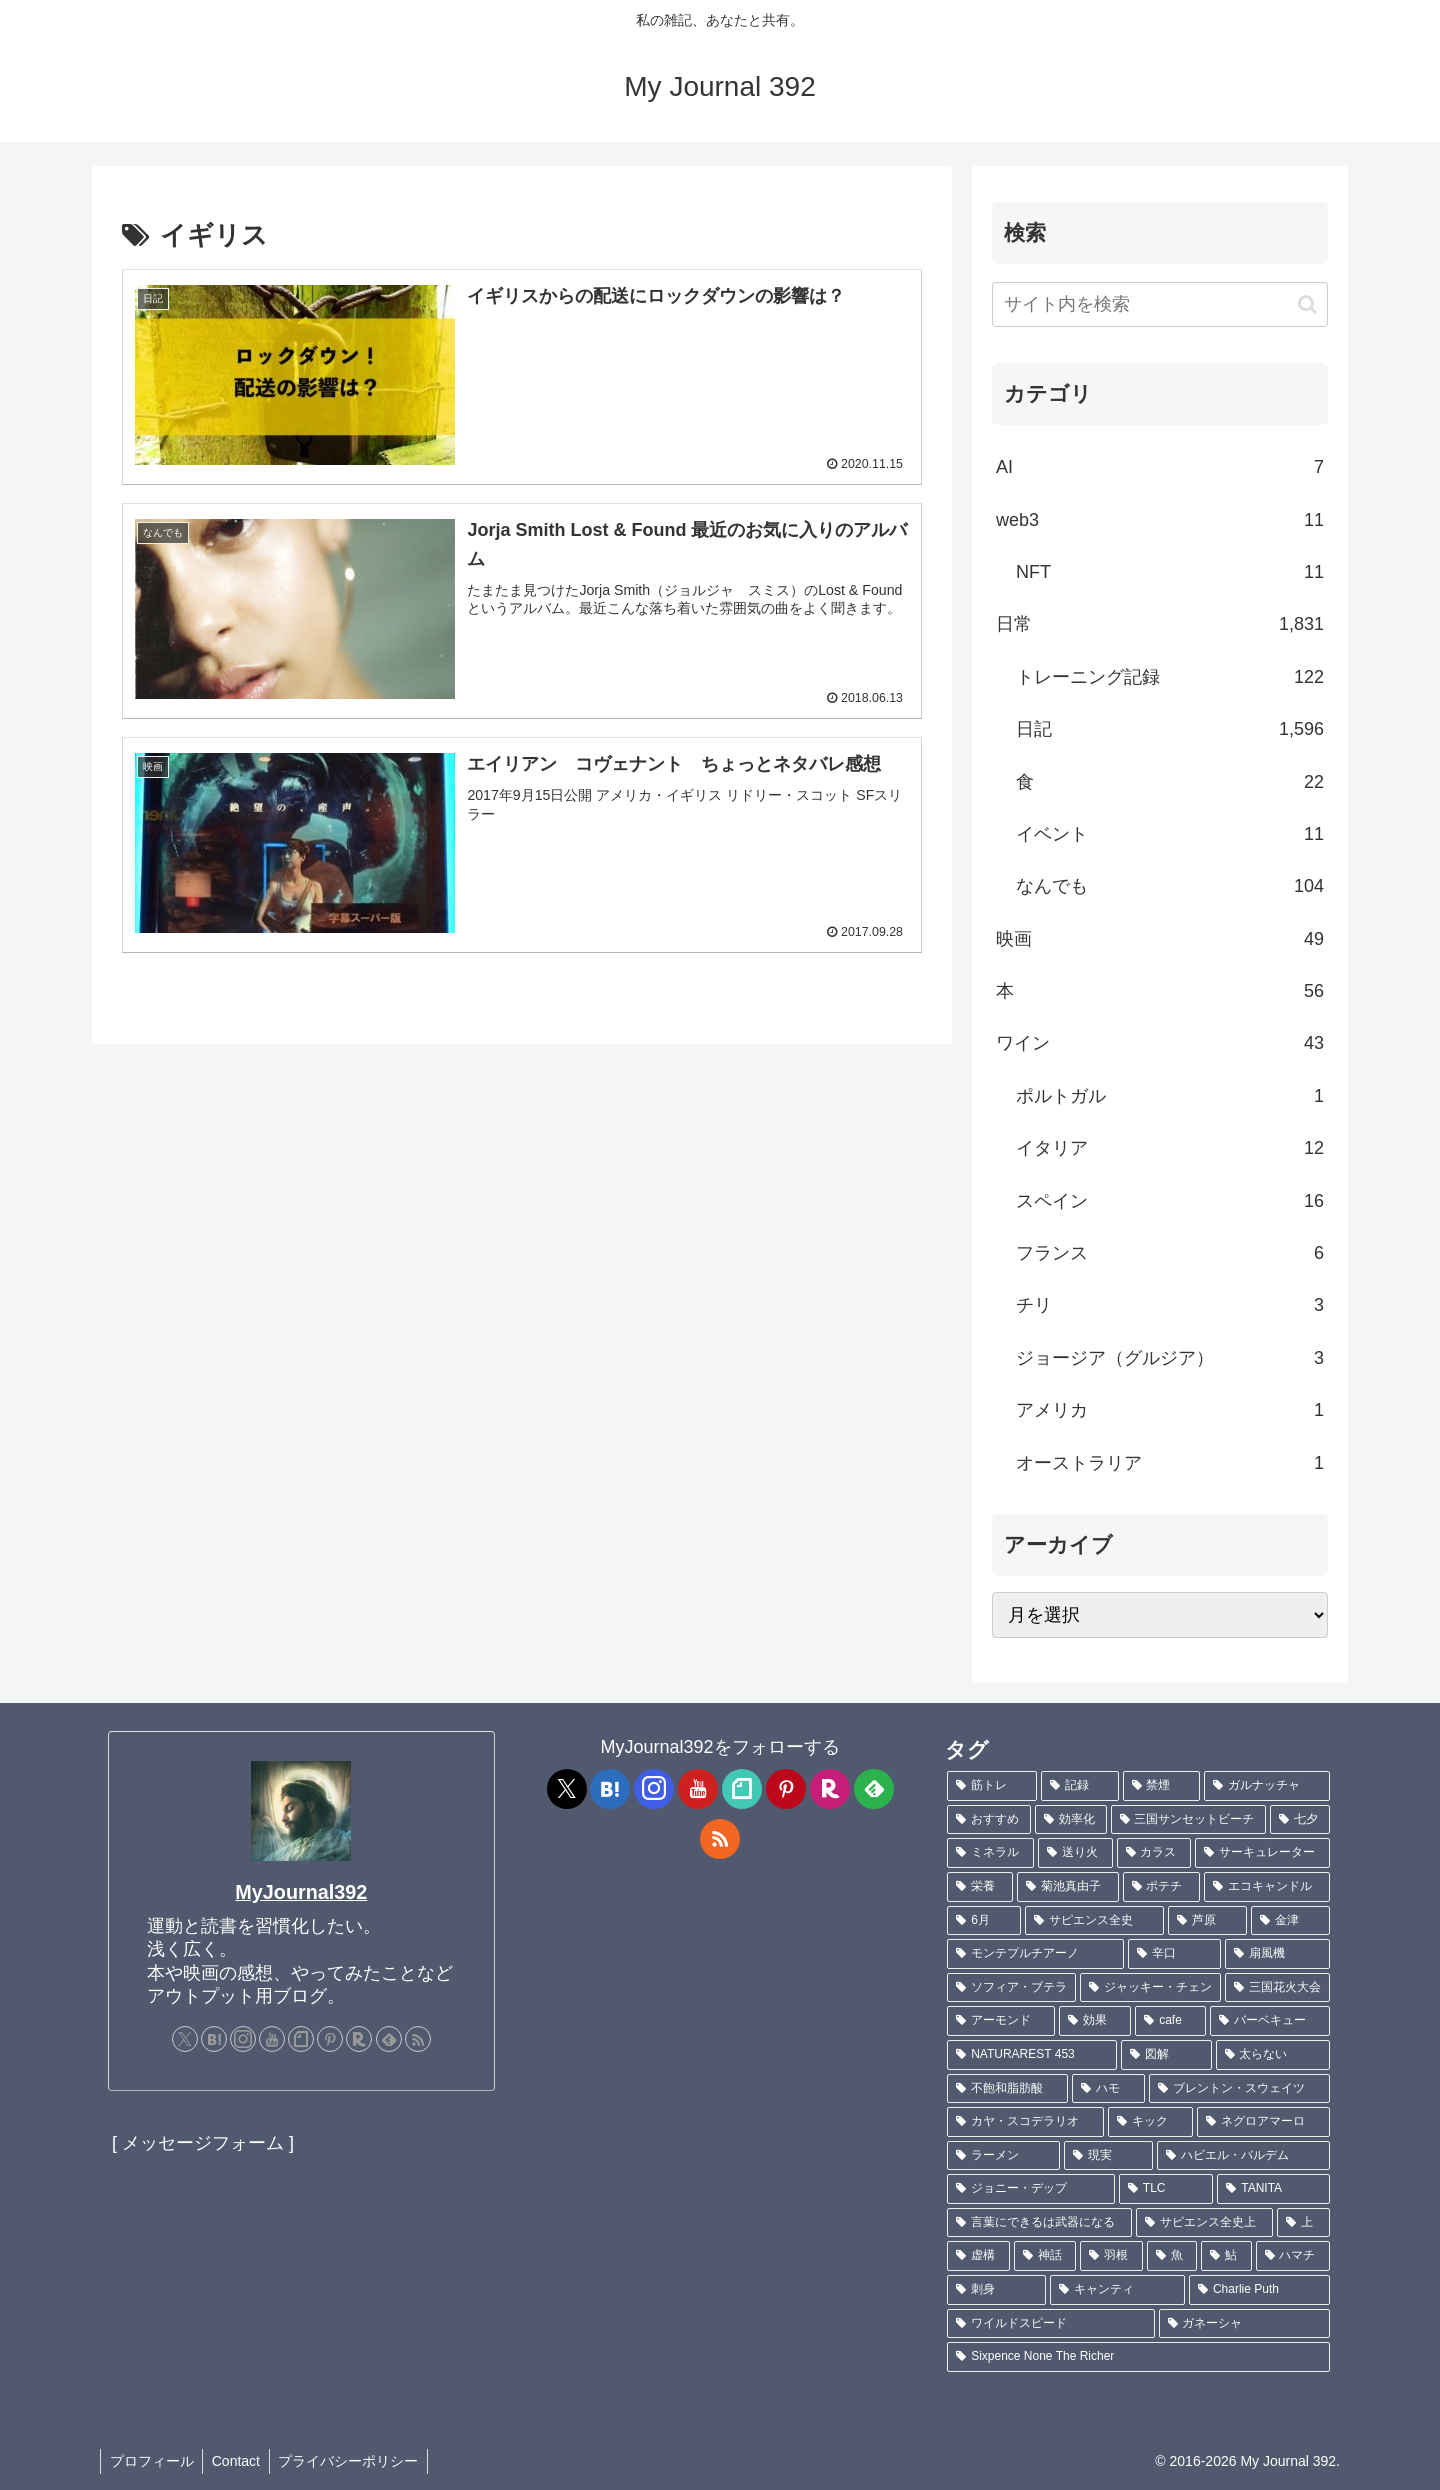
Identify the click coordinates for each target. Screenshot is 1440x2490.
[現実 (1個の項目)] (1108, 2156)
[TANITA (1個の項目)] (1273, 2189)
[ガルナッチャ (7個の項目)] (1267, 1786)
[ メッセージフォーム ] (203, 2143)
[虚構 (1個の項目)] (978, 2256)
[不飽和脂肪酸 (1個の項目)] (1007, 2089)
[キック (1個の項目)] (1150, 2122)
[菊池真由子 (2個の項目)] (1068, 1887)
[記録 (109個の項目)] (1080, 1786)
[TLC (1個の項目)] (1166, 2189)
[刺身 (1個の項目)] (996, 2290)
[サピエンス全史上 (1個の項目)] (1204, 2223)
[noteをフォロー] (301, 2039)
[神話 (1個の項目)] (1045, 2256)
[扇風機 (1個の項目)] (1277, 1954)
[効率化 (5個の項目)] (1071, 1820)
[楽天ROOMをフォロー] (359, 2039)
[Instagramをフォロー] (243, 2039)
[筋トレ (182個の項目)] (992, 1786)
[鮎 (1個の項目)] (1226, 2256)
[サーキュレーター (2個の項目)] (1262, 1853)
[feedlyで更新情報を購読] (389, 2039)
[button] (1307, 304)
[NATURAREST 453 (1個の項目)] (1032, 2055)
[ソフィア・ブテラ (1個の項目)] (1011, 1988)
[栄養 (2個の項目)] (980, 1887)
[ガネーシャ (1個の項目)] (1244, 2324)
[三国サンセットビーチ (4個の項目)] (1189, 1820)
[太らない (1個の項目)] (1273, 2055)
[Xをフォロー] (185, 2039)
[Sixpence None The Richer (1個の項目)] (1138, 2357)
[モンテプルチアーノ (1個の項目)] (1035, 1954)
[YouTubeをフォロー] (272, 2039)
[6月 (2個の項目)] (984, 1921)
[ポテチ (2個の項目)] (1162, 1887)
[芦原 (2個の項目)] (1207, 1921)
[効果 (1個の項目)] (1095, 2021)
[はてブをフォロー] (214, 2039)
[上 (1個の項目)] (1303, 2223)
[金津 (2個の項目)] (1290, 1921)
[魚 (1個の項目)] (1172, 2256)
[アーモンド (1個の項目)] (1001, 2021)
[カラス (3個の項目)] (1154, 1853)
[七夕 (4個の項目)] (1300, 1820)
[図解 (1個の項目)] (1166, 2055)
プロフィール (153, 2461)
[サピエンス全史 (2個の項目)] (1094, 1921)
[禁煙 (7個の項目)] (1162, 1786)
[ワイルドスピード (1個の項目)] (1050, 2324)
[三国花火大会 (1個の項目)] (1277, 1988)
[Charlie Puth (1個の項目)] (1259, 2290)
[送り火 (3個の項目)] (1075, 1853)
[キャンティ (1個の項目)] (1117, 2290)
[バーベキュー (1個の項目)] (1270, 2021)
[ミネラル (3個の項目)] (990, 1853)
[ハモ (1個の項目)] (1108, 2089)
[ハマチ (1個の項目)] (1293, 2256)
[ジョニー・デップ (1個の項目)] (1031, 2189)
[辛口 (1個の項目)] (1174, 1954)
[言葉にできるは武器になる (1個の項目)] (1039, 2223)
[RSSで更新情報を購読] (418, 2039)
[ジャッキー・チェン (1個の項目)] (1150, 1988)
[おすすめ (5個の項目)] (989, 1820)
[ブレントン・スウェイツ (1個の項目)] (1239, 2089)
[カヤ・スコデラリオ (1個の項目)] (1025, 2122)
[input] (1160, 304)
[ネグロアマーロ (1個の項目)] (1263, 2122)
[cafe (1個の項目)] (1170, 2021)
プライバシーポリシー (355, 2461)
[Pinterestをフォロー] (330, 2039)
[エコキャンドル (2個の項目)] (1267, 1887)
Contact (240, 2461)
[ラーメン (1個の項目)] (1003, 2156)
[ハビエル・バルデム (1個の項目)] (1243, 2156)
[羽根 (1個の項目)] (1111, 2256)
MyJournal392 (301, 1892)
